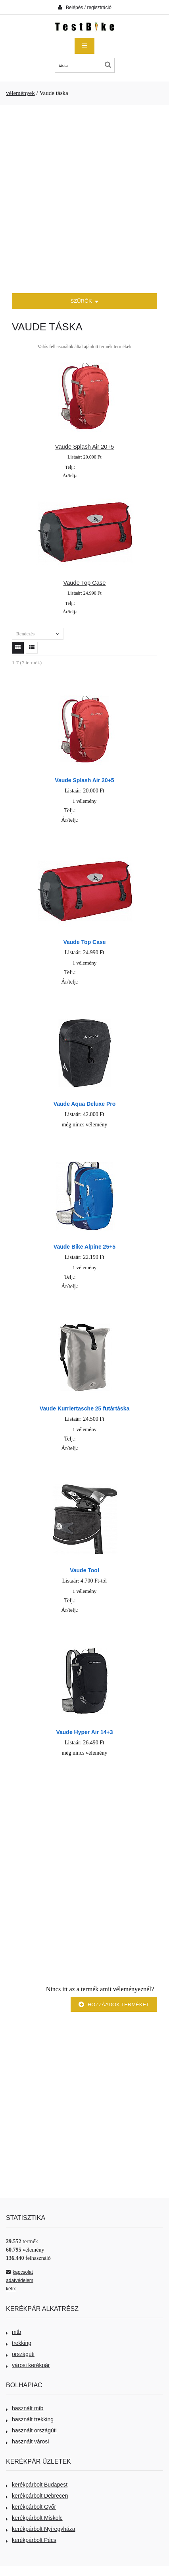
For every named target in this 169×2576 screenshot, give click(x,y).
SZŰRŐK (85, 302)
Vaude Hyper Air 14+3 (84, 1732)
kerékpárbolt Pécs (31, 2540)
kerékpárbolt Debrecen (37, 2496)
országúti (20, 2354)
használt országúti (31, 2430)
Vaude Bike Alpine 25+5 (84, 1246)
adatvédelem (19, 2280)
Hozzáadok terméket (114, 2004)
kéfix (11, 2289)
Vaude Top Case (84, 583)
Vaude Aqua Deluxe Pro (85, 1104)
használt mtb (24, 2408)
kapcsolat (19, 2272)
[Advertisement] (84, 199)
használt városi (27, 2441)
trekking (18, 2343)
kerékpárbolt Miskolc (34, 2518)
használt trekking (30, 2419)
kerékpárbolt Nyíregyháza (40, 2529)
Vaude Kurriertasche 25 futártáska (84, 1408)
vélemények (20, 93)
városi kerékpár (28, 2365)
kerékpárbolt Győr (31, 2507)
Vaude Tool (84, 1570)
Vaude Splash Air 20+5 (84, 447)
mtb (13, 2332)
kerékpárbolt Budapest (36, 2484)
